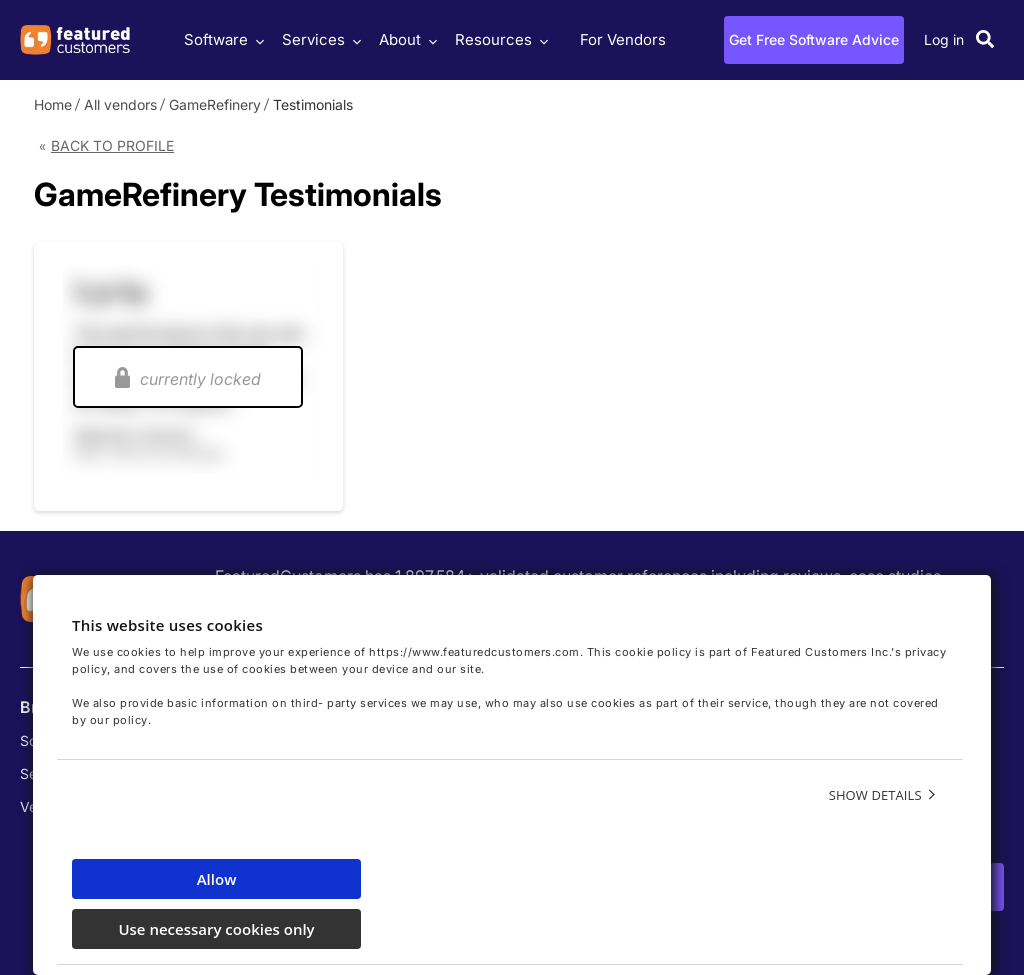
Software (221, 39)
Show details (875, 795)
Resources (499, 39)
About (405, 39)
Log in (944, 39)
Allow (217, 879)
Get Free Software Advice (814, 39)
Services (319, 39)
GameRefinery (215, 104)
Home (53, 104)
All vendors (120, 104)
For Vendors (623, 39)
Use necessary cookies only (216, 929)
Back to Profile (112, 145)
